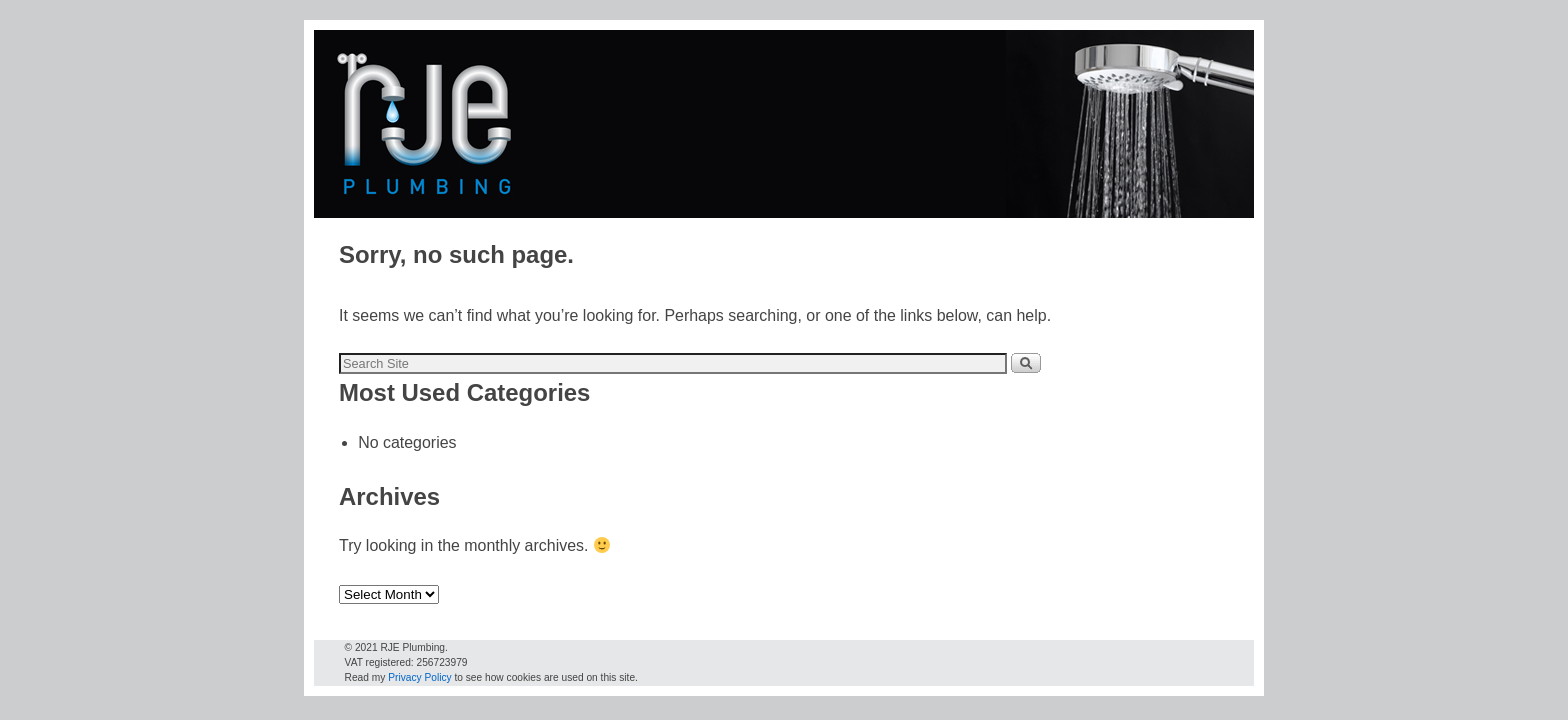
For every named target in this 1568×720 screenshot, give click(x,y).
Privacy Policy (419, 677)
